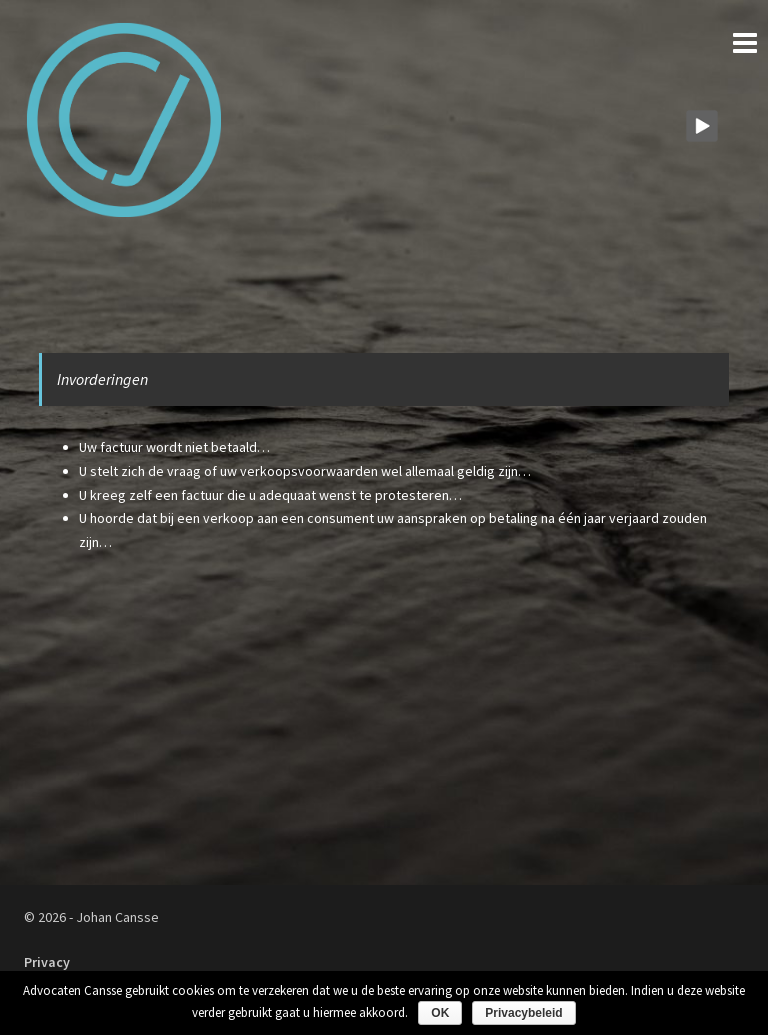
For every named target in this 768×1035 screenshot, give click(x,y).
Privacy (47, 962)
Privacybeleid (523, 1013)
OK (440, 1013)
